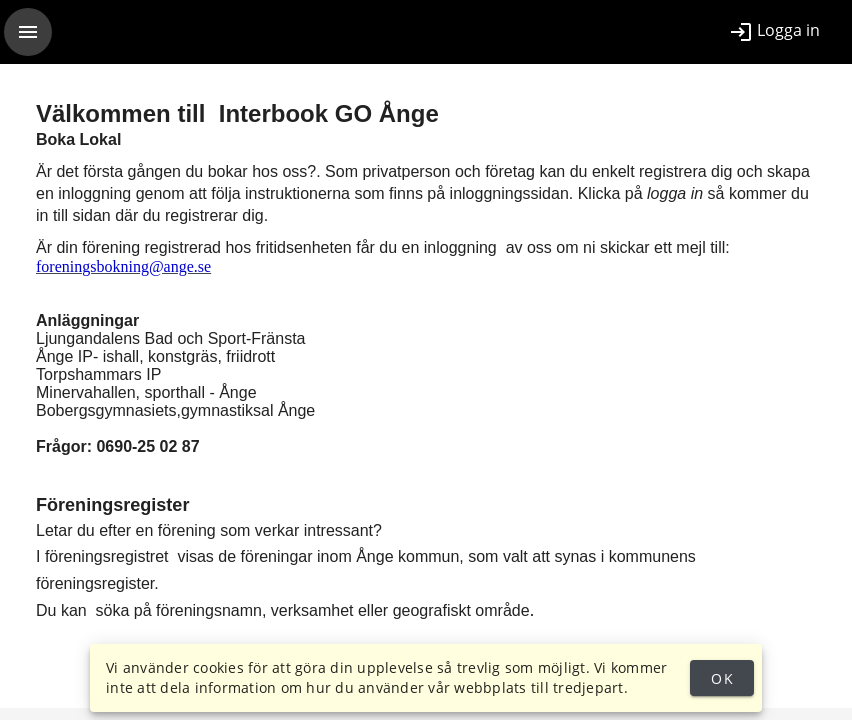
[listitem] (774, 32)
